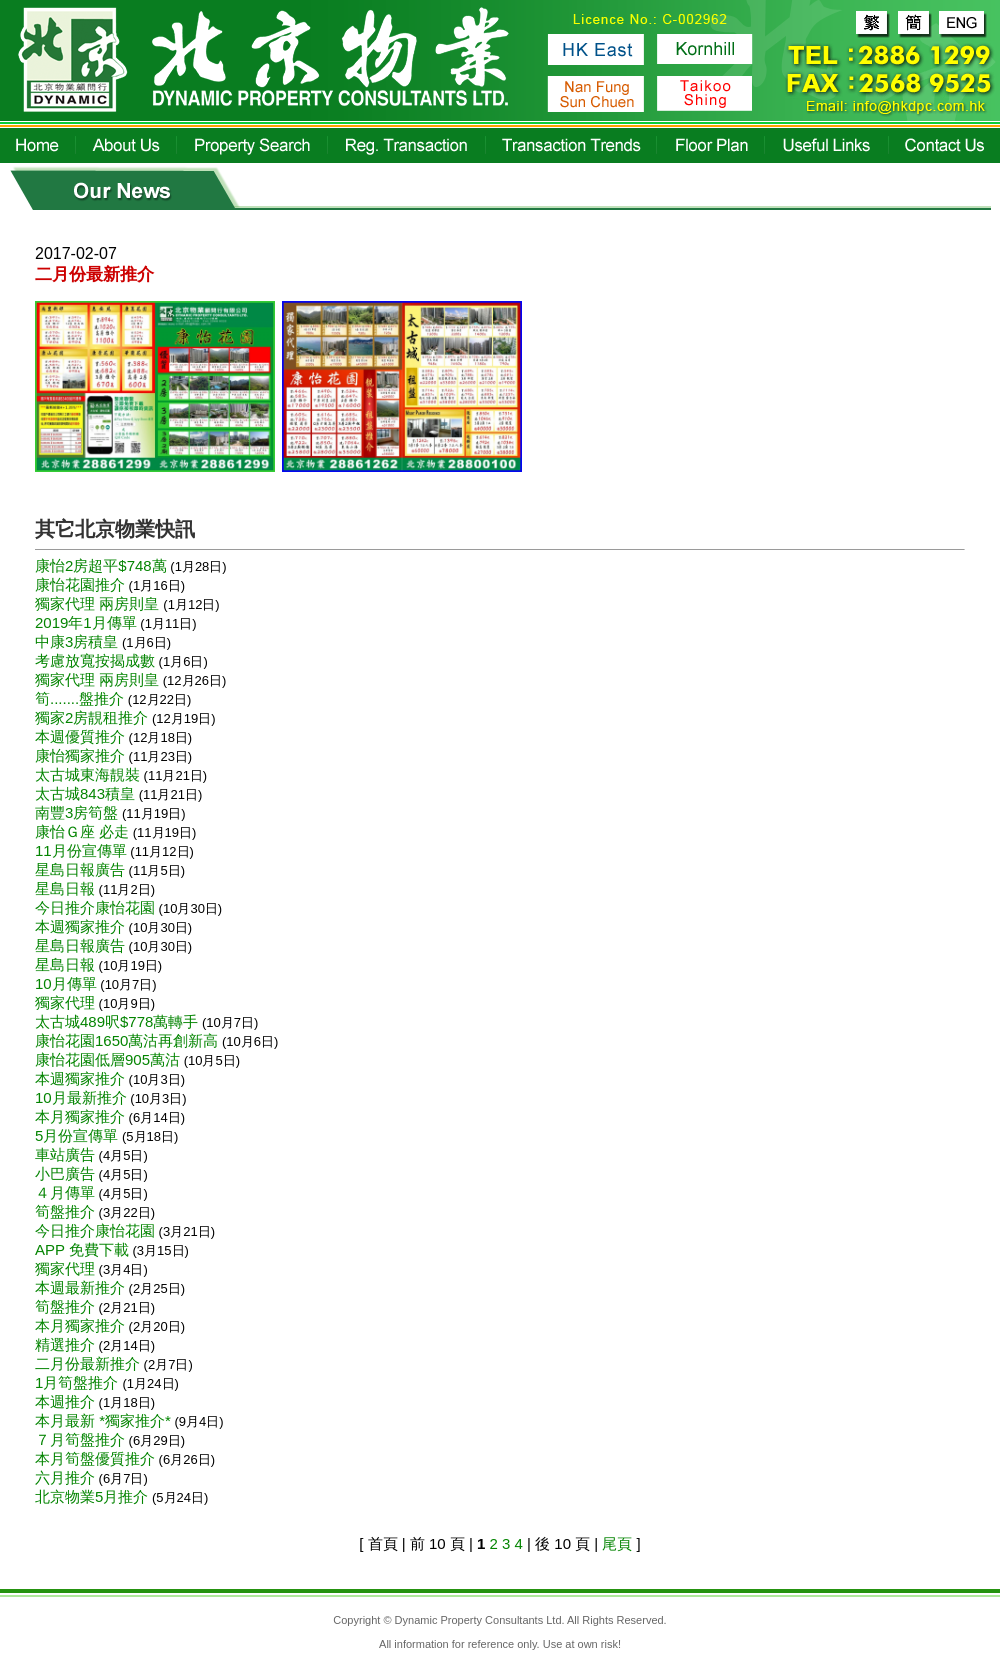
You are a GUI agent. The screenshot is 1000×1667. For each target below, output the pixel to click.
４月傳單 (65, 1192)
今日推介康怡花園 (95, 907)
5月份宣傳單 (76, 1135)
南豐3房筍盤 (76, 812)
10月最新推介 (81, 1097)
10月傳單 (66, 983)
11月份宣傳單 (81, 850)
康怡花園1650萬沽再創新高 (126, 1040)
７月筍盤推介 (80, 1439)
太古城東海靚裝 (87, 774)
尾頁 (617, 1543)
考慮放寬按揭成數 (95, 660)
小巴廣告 (65, 1173)
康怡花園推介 (80, 584)
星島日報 (65, 888)
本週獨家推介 (80, 926)
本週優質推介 (80, 736)
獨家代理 (65, 1002)
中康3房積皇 (76, 641)
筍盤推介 (65, 1211)
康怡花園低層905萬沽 (107, 1059)
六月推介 (65, 1477)
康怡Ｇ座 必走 (82, 831)
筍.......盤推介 (79, 698)
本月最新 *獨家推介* (103, 1420)
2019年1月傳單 (86, 622)
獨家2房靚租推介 (91, 717)
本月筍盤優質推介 (95, 1458)
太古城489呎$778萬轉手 (116, 1021)
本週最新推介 (80, 1287)
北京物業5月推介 (91, 1496)
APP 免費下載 (82, 1249)
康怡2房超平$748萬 (101, 565)
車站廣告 (65, 1154)
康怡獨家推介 (80, 755)
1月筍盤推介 (79, 1382)
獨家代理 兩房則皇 (99, 603)
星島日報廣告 (80, 869)
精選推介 (65, 1344)
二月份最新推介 (87, 1363)
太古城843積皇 (85, 793)
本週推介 (65, 1401)
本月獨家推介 (80, 1116)
